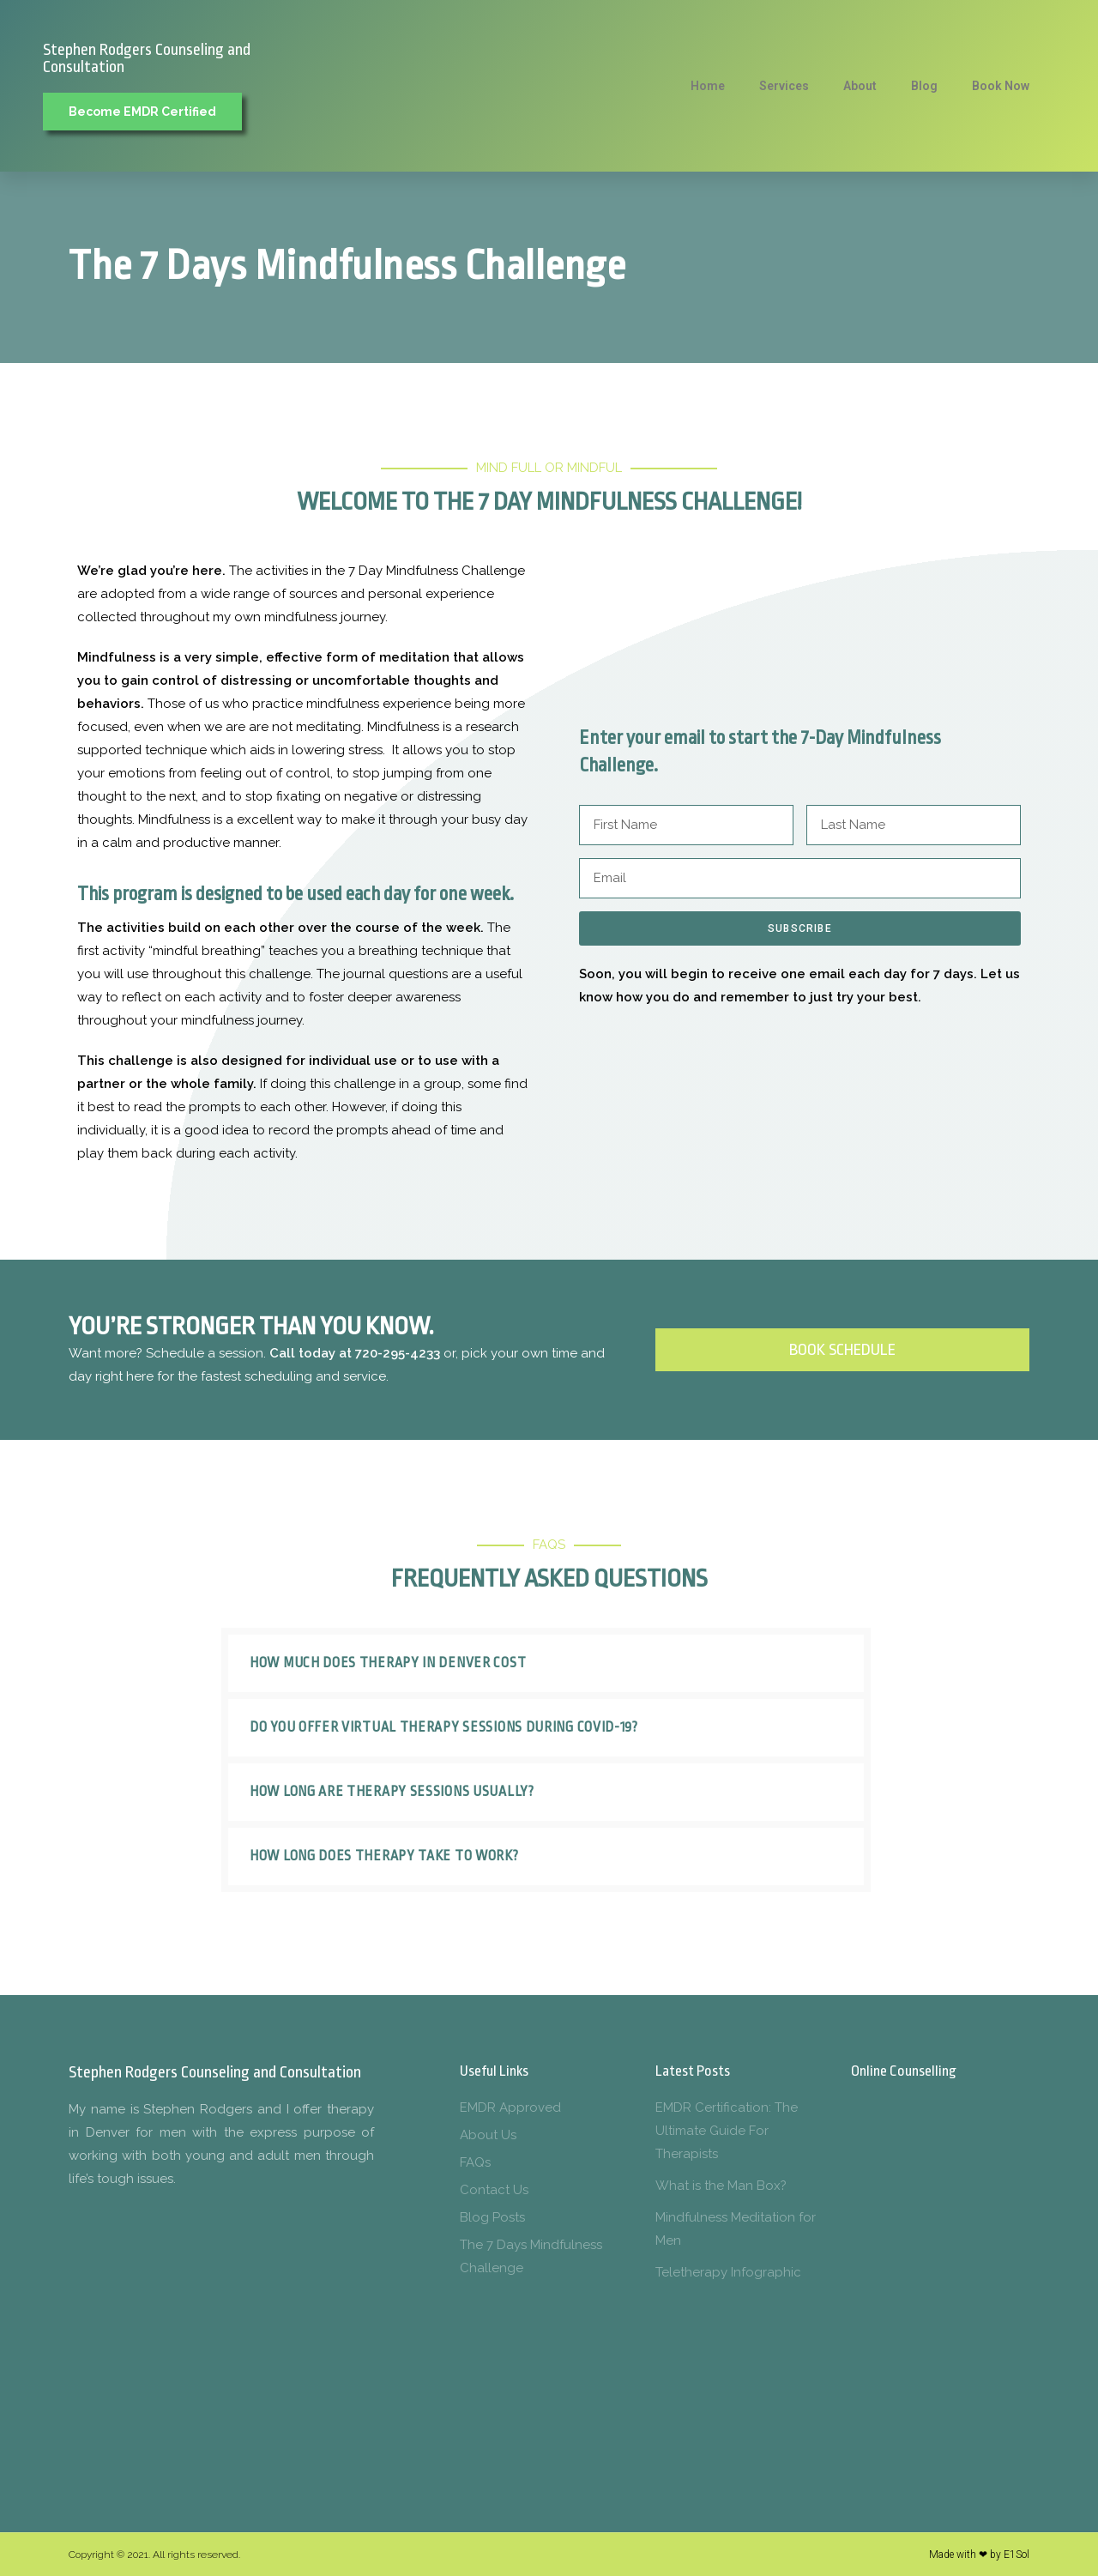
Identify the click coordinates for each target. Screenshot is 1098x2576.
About (860, 86)
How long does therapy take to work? (384, 1856)
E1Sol (1016, 2555)
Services (784, 86)
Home (708, 86)
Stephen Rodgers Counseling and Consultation (146, 58)
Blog (924, 86)
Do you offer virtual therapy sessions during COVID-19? (444, 1727)
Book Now (1000, 86)
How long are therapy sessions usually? (392, 1791)
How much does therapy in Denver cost (388, 1663)
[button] (546, 1663)
